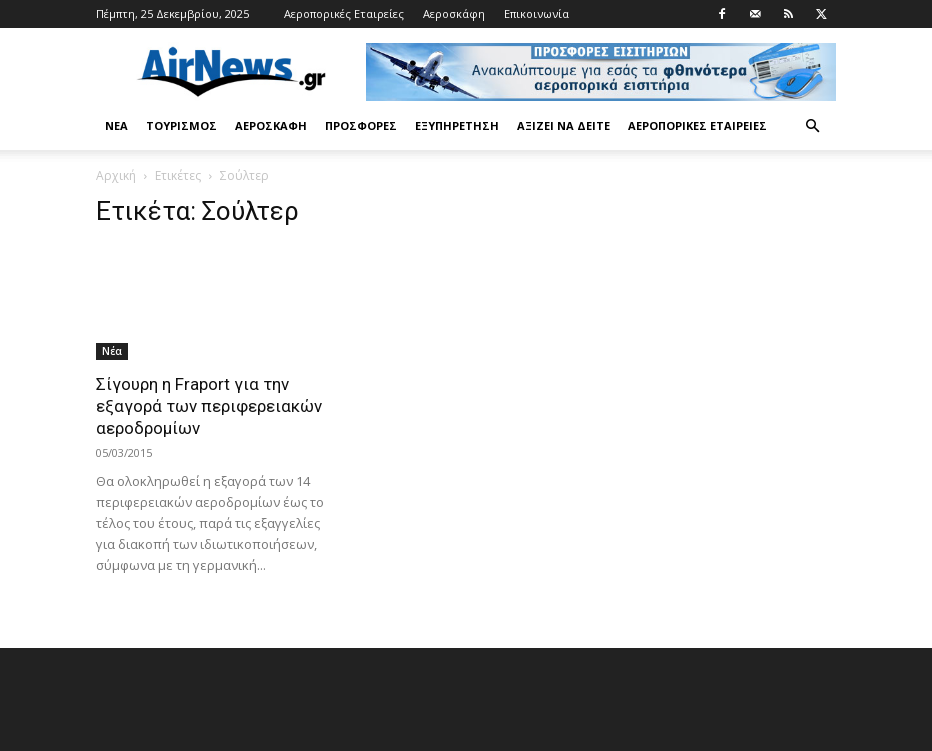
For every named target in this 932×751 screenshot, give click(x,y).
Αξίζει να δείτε (563, 125)
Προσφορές (361, 125)
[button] (812, 126)
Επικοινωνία (536, 13)
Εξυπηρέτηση (457, 125)
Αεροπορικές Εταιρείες (344, 13)
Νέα (116, 125)
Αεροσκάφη (454, 13)
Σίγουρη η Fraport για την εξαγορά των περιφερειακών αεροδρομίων (209, 406)
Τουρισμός (181, 125)
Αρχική (116, 175)
